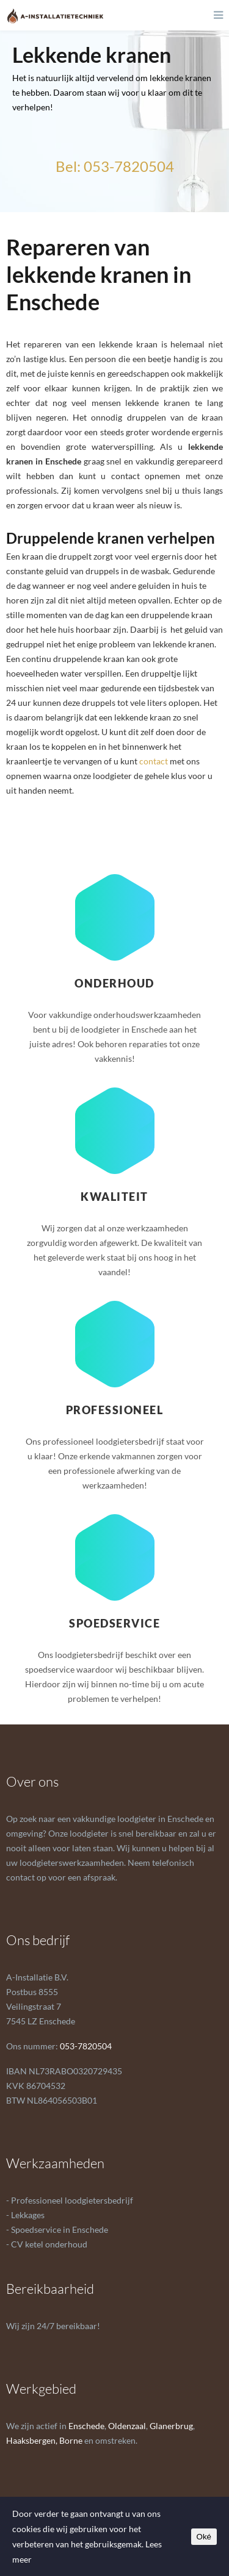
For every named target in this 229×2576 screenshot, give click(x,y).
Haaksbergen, (31, 2440)
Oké (204, 2536)
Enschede (86, 2426)
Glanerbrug (171, 2426)
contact (153, 761)
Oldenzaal (127, 2426)
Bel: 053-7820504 (115, 166)
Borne (70, 2440)
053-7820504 (86, 2046)
